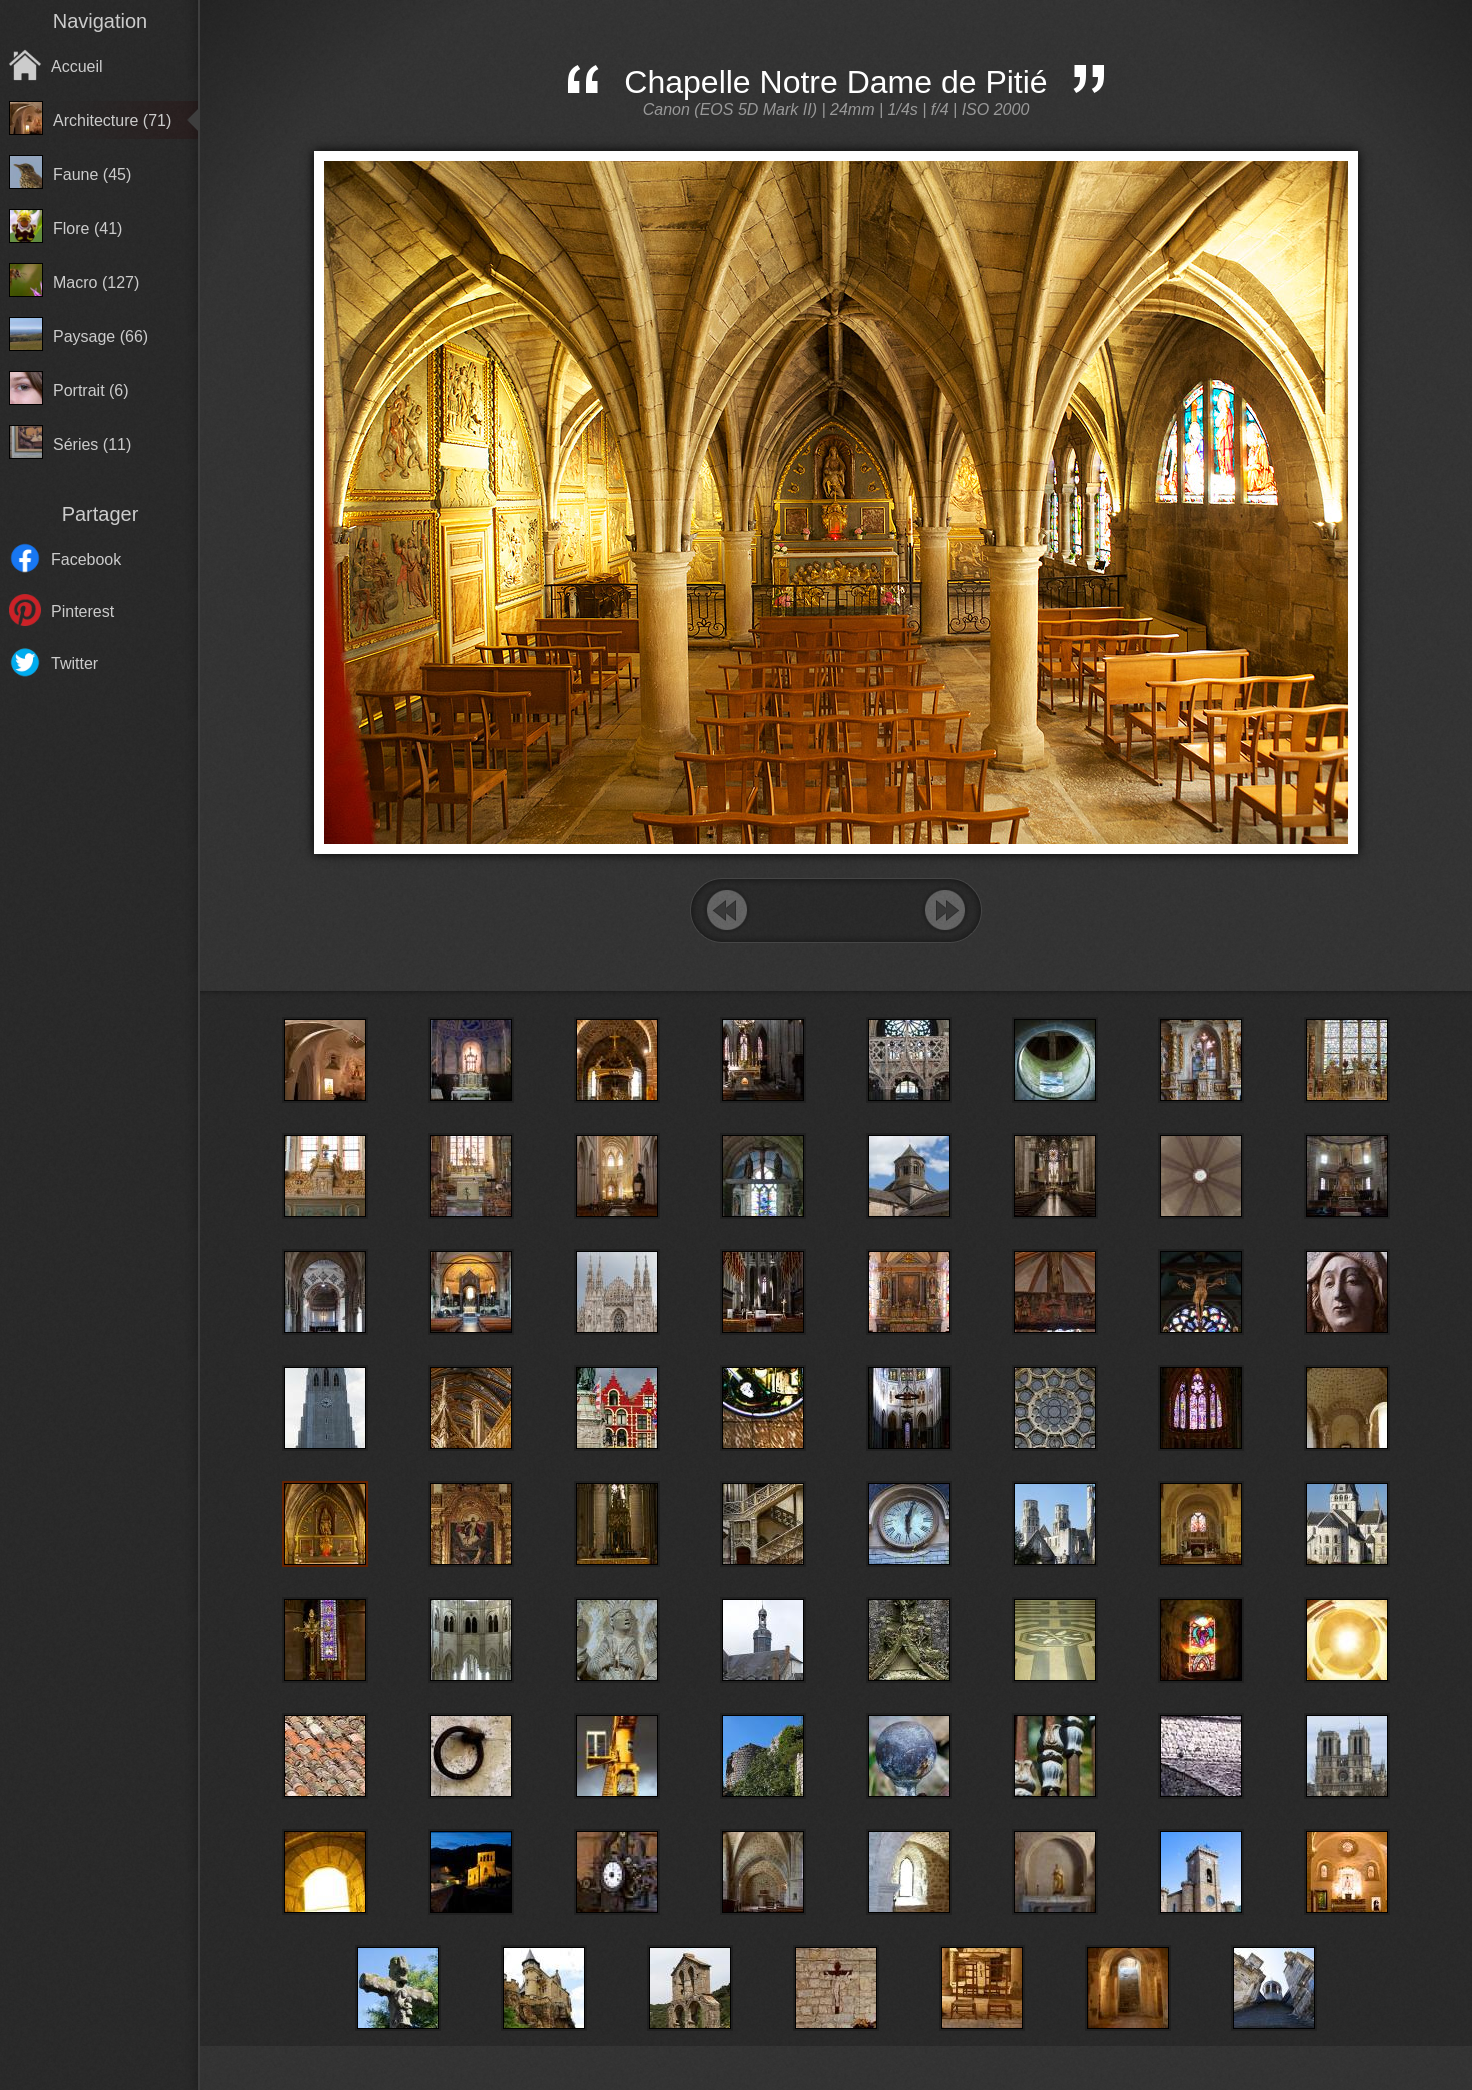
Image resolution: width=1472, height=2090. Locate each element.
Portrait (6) (91, 390)
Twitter (74, 663)
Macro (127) (96, 282)
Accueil (77, 66)
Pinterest (82, 611)
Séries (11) (92, 444)
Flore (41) (87, 228)
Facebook (86, 559)
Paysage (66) (100, 336)
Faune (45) (92, 174)
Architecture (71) (112, 120)
